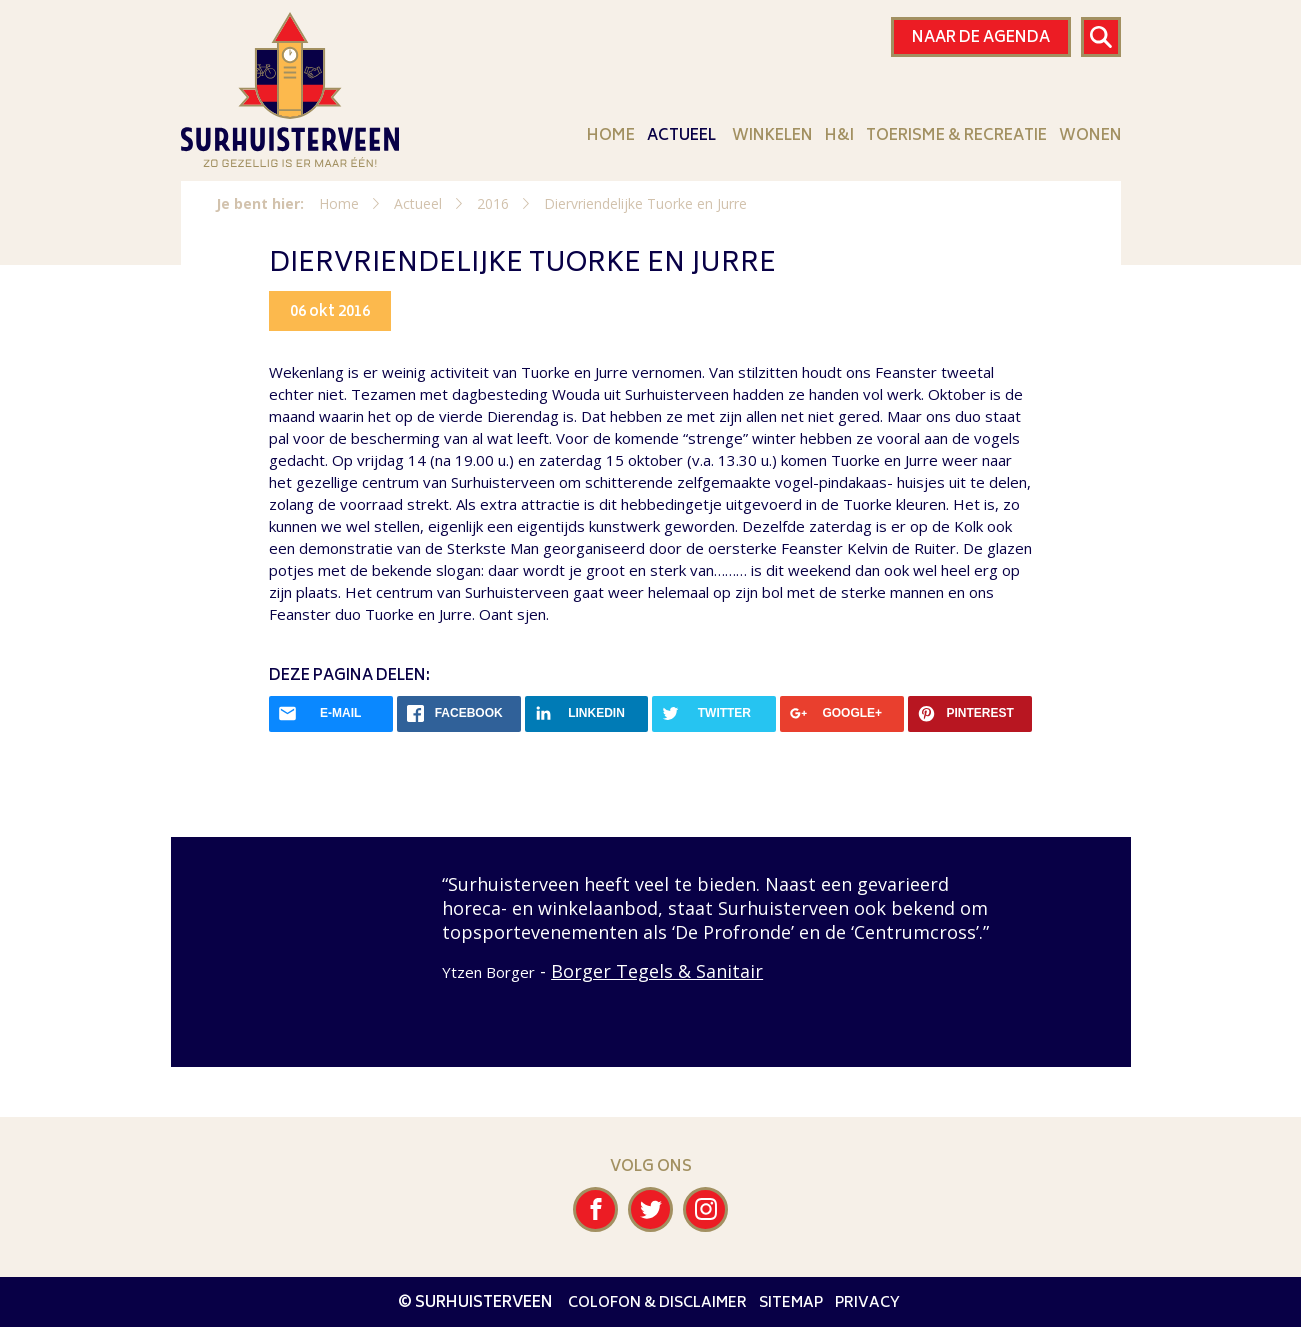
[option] (650, 928)
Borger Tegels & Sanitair (657, 971)
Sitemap (791, 1303)
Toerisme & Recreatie (956, 136)
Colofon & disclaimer (657, 1303)
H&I (839, 136)
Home (611, 136)
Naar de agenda (981, 38)
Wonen (1090, 136)
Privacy (867, 1303)
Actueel (681, 136)
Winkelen (772, 136)
